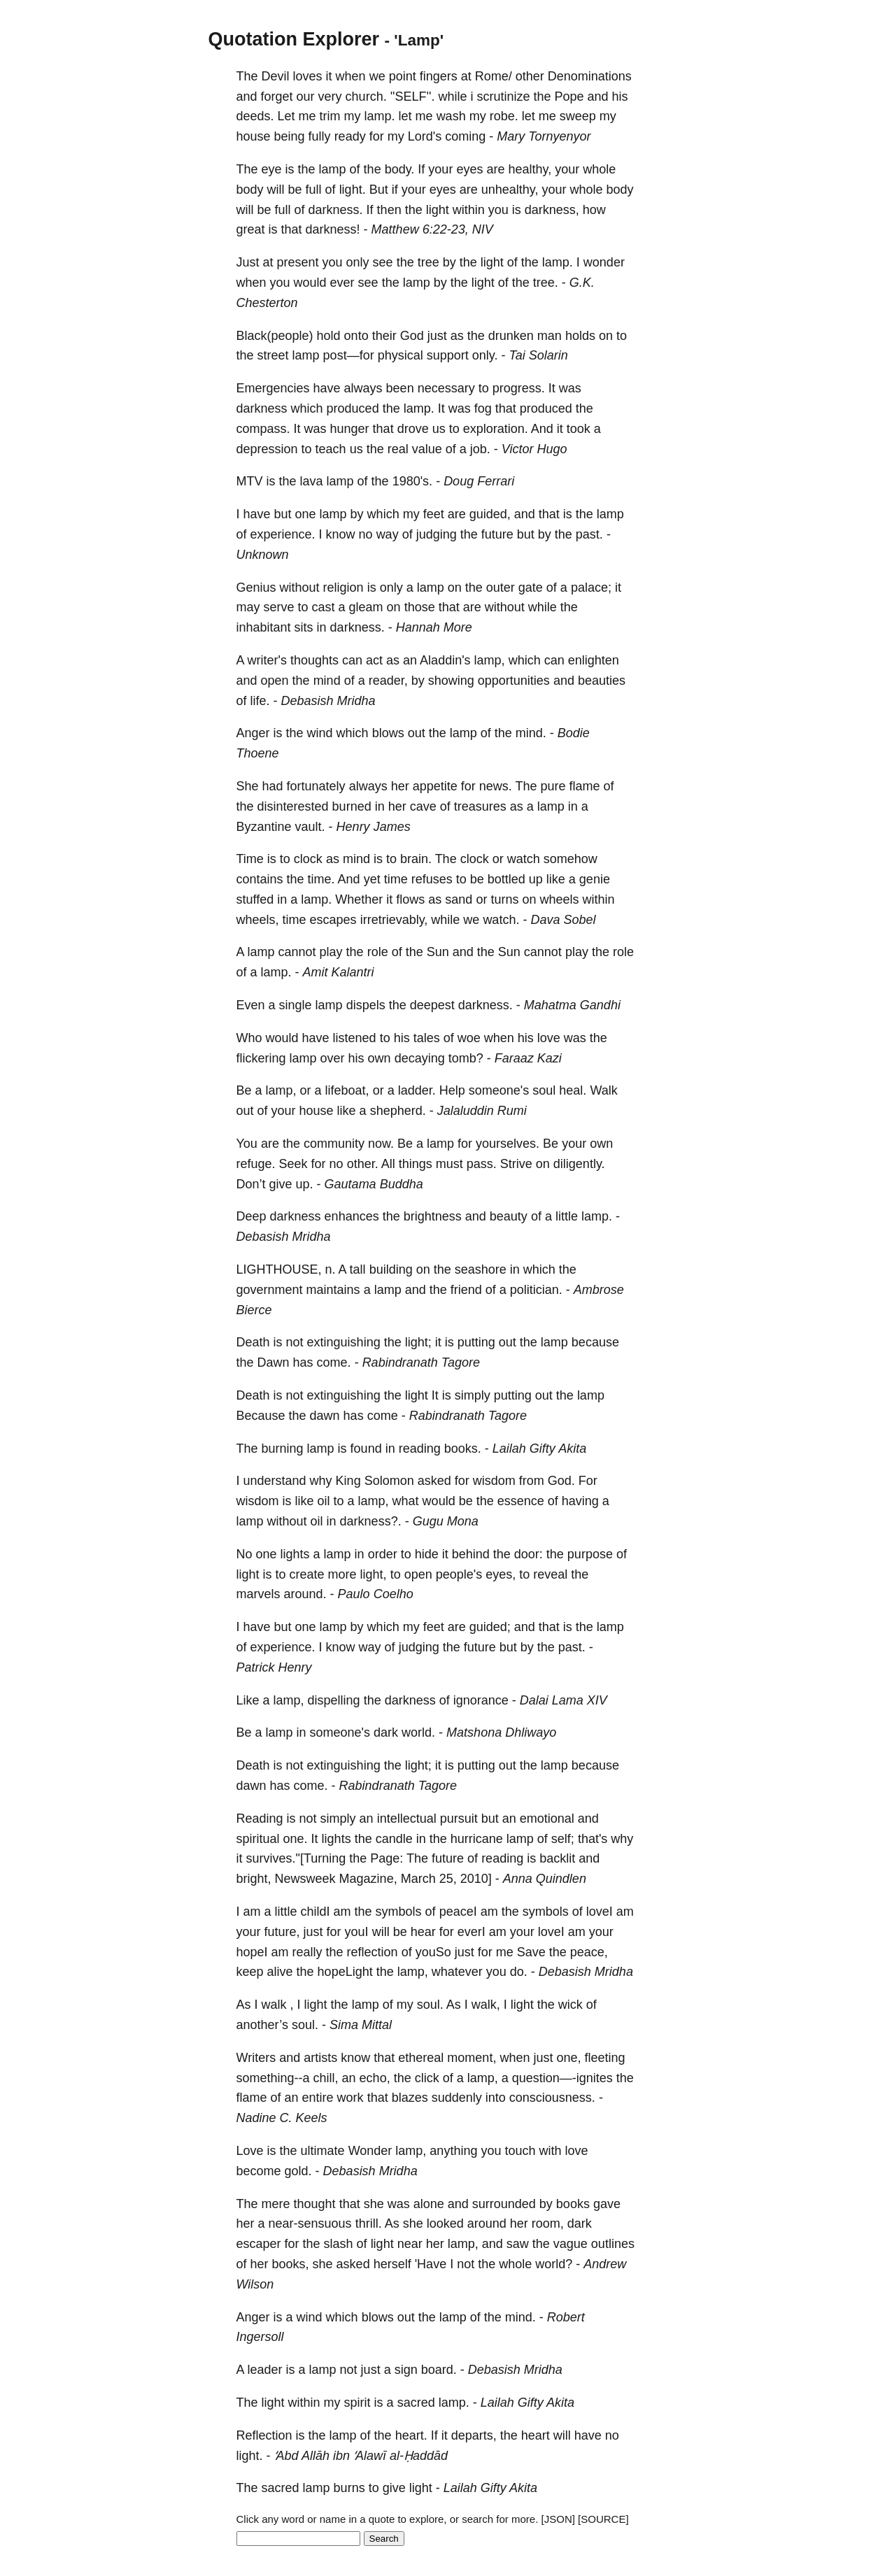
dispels (365, 1005)
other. (362, 1164)
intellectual (407, 1819)
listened (354, 1038)
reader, (388, 681)
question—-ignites (562, 2078)
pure (552, 786)
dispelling (334, 1700)
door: (528, 1554)
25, (448, 1879)
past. (589, 534)
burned (351, 806)
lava (311, 481)
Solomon (389, 1481)
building (391, 1269)
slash (338, 2244)
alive (280, 1972)
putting (476, 1342)
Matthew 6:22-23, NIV (432, 229)
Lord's (424, 136)
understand (274, 1481)
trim (330, 116)
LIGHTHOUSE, (279, 1269)
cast (323, 607)
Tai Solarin (538, 355)
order (382, 1554)
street (273, 355)
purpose (590, 1554)
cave (423, 806)
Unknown (262, 555)
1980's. (412, 481)
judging (436, 534)
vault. (310, 827)
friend (466, 1290)
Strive (516, 1164)
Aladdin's (445, 660)
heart (535, 2435)
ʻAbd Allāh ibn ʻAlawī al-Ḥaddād (361, 2456)
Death (253, 1342)
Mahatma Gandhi (572, 1005)
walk (274, 2005)
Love (250, 2151)
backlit (557, 1858)
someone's (499, 1090)
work (350, 2098)
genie (594, 879)
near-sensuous (310, 2223)
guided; (490, 1627)
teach (331, 449)
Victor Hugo (534, 449)
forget (277, 97)
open (275, 681)
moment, (471, 2058)
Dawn (273, 1362)
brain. (416, 859)
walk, (486, 2005)
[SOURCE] (603, 2519)
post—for (348, 355)
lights (295, 1554)
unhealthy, (510, 190)
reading (420, 1449)
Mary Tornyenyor (543, 136)
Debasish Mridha (328, 701)
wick (570, 2005)
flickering (261, 1058)
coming (465, 136)
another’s (262, 2025)
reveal (550, 1574)
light (437, 210)
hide (427, 1554)
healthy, (529, 169)
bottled (506, 879)
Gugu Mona (446, 1521)
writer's (267, 660)
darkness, (552, 210)
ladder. (417, 1090)
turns (504, 899)
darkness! (333, 229)
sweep (578, 116)
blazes (410, 2098)
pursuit (459, 1819)
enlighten (593, 660)
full (314, 190)
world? (553, 2264)
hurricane (477, 1839)
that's (592, 1839)
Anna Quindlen (544, 1879)
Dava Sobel (562, 920)
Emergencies (273, 388)
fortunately (316, 786)
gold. (298, 2171)
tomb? (465, 1058)
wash (451, 116)
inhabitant (263, 627)
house (253, 136)
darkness (262, 408)
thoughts (314, 660)
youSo (433, 1952)
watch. (501, 920)
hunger (349, 429)
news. (495, 786)
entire (318, 2098)
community (334, 1144)
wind (320, 733)
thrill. (368, 2223)
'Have (430, 2264)
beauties (601, 681)
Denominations (590, 76)
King (348, 1481)
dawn (325, 1416)
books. (462, 1449)
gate (530, 588)
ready (350, 136)
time (396, 879)
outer (500, 588)
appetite (435, 786)
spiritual (258, 1839)
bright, (253, 1879)
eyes (469, 169)
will (276, 190)
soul (543, 1090)
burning (283, 1449)
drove (413, 429)
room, (548, 2223)
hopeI (252, 1952)
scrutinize (503, 97)
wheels (559, 899)
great (250, 229)
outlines (613, 2244)
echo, (375, 2078)
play (331, 952)
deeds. (255, 116)
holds (580, 336)
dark (386, 1732)
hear (423, 1932)
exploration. (495, 429)
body (250, 190)
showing (451, 681)
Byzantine (264, 827)
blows (388, 733)
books (573, 2204)
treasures (480, 806)
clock (308, 859)
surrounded (504, 2204)
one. (295, 1839)
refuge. (256, 1164)
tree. (545, 283)
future (497, 534)
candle (394, 1839)
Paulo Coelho (375, 1594)
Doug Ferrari (479, 481)
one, (568, 2058)
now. (381, 1144)
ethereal (421, 2058)
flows (410, 899)
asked (434, 1481)
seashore (481, 1269)
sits (304, 627)
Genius (256, 588)
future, (282, 1932)
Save (531, 1952)
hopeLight (345, 1972)
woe (469, 1038)
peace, (589, 1952)
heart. (411, 2435)
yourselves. (507, 1144)
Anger (253, 733)
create (307, 1574)
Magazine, (368, 1879)
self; (562, 1839)
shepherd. (398, 1111)
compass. (263, 429)
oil (324, 1501)
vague (570, 2244)
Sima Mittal (361, 2025)
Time (250, 859)
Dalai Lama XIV (563, 1700)
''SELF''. (412, 97)
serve (279, 607)
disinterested (293, 806)
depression (267, 449)
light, (373, 1574)
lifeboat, (347, 1090)
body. (400, 169)
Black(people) (274, 336)
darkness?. (371, 1521)
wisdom (494, 1481)
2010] (476, 1879)
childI (315, 1912)
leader (265, 2370)
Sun (438, 952)
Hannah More (434, 627)
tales (426, 1038)
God (412, 336)
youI (357, 1932)
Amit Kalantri (338, 972)
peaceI (458, 1912)
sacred (416, 2403)
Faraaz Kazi (528, 1058)
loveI (599, 1912)
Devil (276, 76)
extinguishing (344, 1342)
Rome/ (493, 76)
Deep (251, 1216)
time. (321, 879)
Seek (293, 1164)
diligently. (579, 1164)
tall (358, 1269)
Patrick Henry (274, 1667)
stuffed (255, 899)
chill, (326, 2078)
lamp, (489, 660)
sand (458, 899)
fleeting (605, 2058)
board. (439, 2370)
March (418, 1879)
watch (523, 859)
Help (452, 1090)
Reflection (264, 2435)
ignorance (481, 1700)
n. (330, 1269)
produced (353, 408)
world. (418, 1732)
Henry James (374, 827)
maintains (333, 1290)
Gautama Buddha (374, 1184)
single (295, 1005)
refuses (432, 879)
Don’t (251, 1184)
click (427, 2078)
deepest (432, 1005)
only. (485, 355)
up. (304, 1184)
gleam (366, 607)
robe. (504, 116)
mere (276, 2204)
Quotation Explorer (294, 39)
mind (327, 681)
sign (406, 2370)
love (548, 1038)
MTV (249, 481)
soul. (430, 2005)
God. (561, 1481)
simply (472, 1395)
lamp (332, 169)
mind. (531, 733)
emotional (547, 1819)
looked (445, 2223)
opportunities (514, 681)
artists (320, 2058)
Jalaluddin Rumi (482, 1111)
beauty (508, 1216)
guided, (490, 514)
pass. (482, 1164)
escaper (258, 2244)
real (398, 449)
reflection (372, 1952)
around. (305, 1594)
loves (308, 76)
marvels (258, 1594)
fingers (439, 76)
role (377, 952)
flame (584, 786)
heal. (572, 1090)
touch (519, 2151)
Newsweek (305, 1879)
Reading (259, 1819)
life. (260, 701)
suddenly (457, 2098)
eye (272, 169)
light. (352, 190)
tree (428, 262)
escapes (333, 920)
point (402, 76)
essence (520, 1501)
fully (320, 136)
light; (418, 1342)
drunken (511, 336)
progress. (519, 388)
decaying (420, 1058)
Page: (386, 1858)
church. (366, 97)
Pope (569, 97)
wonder (604, 262)
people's (459, 1574)
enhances (352, 1216)
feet (433, 514)
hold (329, 336)
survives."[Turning (296, 1858)
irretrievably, (394, 920)
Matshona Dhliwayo (501, 1732)
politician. (536, 1290)
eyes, (501, 1574)
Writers (256, 2058)
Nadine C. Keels (281, 2118)
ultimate (323, 2151)
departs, (474, 2435)
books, (290, 2264)
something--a (273, 2078)
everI (472, 1932)
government (269, 1290)
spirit (357, 2403)
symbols (399, 1912)
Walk (603, 1090)
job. (480, 449)
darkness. (336, 210)
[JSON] (558, 2519)
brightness (433, 1216)
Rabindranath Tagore (421, 1362)
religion (343, 588)
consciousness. (552, 2098)
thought (315, 2204)
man (549, 336)
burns (349, 2488)
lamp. (379, 116)
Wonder (370, 2151)
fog (483, 408)
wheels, (257, 920)
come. (334, 1362)
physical (400, 355)
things (415, 1164)
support (448, 355)
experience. (283, 534)
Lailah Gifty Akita (539, 1449)
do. (518, 1972)
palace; (591, 588)
